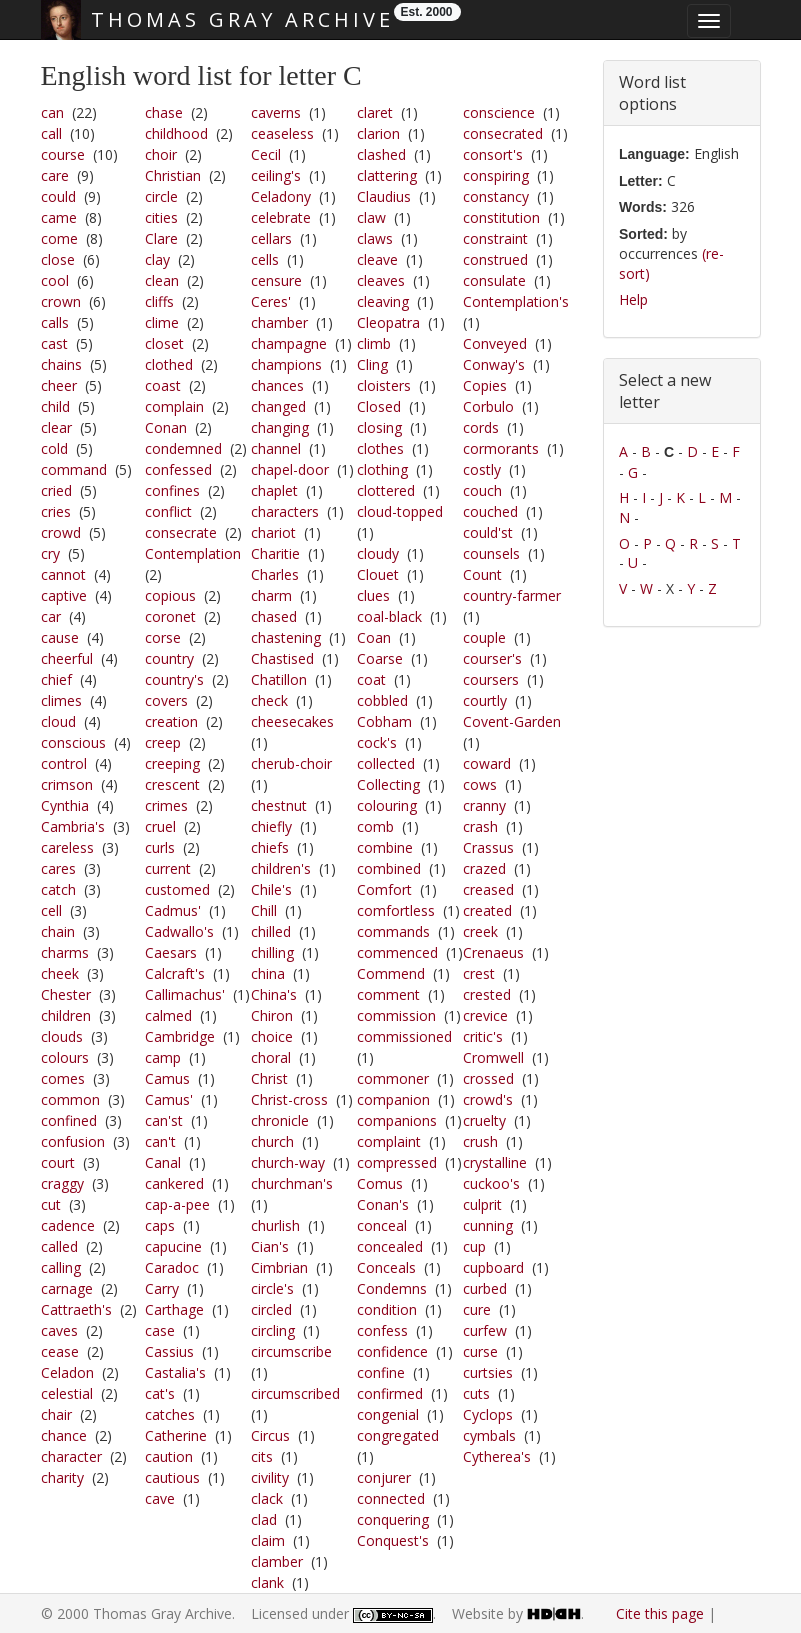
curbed (485, 1288)
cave (160, 1498)
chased (274, 616)
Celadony (281, 196)
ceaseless (282, 133)
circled (271, 1309)
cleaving (383, 301)
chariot (273, 532)
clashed (381, 154)
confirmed (390, 1393)
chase (164, 112)
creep (163, 742)
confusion (73, 1141)
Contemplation (193, 553)
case (160, 1330)
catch (58, 889)
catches (170, 1414)
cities (161, 217)
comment (388, 994)
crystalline (495, 1162)
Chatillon (279, 679)
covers (166, 700)
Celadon (67, 1372)
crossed (488, 1078)
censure (276, 280)
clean (162, 280)
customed (177, 889)
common (70, 1099)
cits (262, 1456)
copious (170, 595)
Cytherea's (497, 1456)
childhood (176, 133)
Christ (269, 1078)
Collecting (388, 784)
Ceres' (271, 301)
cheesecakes (292, 721)
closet (164, 343)
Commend (391, 973)
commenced (397, 952)
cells (265, 259)
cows (480, 784)
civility (270, 1477)
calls (55, 322)
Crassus (488, 847)
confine (381, 1372)
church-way (288, 1162)
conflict (168, 511)
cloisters (384, 385)
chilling (272, 952)
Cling (372, 364)
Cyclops (488, 1414)
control (64, 763)
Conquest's (393, 1540)
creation (171, 721)
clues (373, 595)
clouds (62, 1036)
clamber (277, 1561)
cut (51, 1204)
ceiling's (276, 175)
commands (393, 931)
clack (267, 1498)
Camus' (169, 1099)
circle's (272, 1288)
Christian (173, 175)
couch (482, 490)
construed (495, 259)
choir (161, 154)
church (272, 1141)
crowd (61, 532)
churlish (275, 1225)
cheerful (67, 658)
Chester (66, 994)
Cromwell (493, 1057)
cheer (59, 385)
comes (63, 1078)
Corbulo (488, 406)
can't (160, 1141)
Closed (379, 406)
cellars (271, 238)
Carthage (174, 1309)
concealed (390, 1246)
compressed (397, 1162)
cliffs (159, 301)
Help (633, 299)
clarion (378, 133)
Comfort (384, 889)
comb (375, 826)
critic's (483, 1036)
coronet (170, 616)
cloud (58, 721)
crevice (485, 1015)
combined (389, 868)
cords (481, 427)
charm (271, 595)
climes (61, 700)
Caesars (171, 952)
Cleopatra (388, 322)
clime (162, 322)
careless (67, 847)
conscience (499, 112)
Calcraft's (175, 973)
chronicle (280, 1120)
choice (272, 1036)
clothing (382, 469)
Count (482, 574)
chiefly (271, 826)
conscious (73, 742)
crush (480, 1141)
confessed (178, 469)
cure (477, 1309)
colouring (387, 805)
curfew (485, 1330)
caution (169, 1456)
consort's (493, 154)
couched (490, 511)
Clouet (378, 574)
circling (273, 1330)
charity (62, 1477)
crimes (166, 805)
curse (480, 1351)
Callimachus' (185, 994)
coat (371, 679)
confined (69, 1120)
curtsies (488, 1372)
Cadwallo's (179, 931)
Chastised (282, 658)
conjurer (384, 1477)
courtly (485, 700)
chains (61, 364)
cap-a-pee (177, 1204)
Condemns (392, 1288)
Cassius (169, 1351)
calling (61, 1267)
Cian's (270, 1246)
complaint (389, 1141)
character (71, 1456)
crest (479, 973)
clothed (169, 364)
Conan (166, 427)
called (59, 1246)
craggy (62, 1183)
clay (157, 259)
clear (56, 427)
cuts (476, 1393)
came (59, 217)
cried (56, 490)
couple (484, 637)
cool (55, 280)
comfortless (396, 910)
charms (65, 952)
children (66, 1015)
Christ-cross (289, 1099)
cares (58, 868)
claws (375, 238)
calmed (168, 1015)
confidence (392, 1351)
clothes (380, 448)
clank (267, 1582)
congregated (398, 1435)
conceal (382, 1225)
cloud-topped (400, 511)
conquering (393, 1519)
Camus (167, 1078)
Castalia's (175, 1372)
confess (382, 1330)
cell (51, 910)
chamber (279, 322)
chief (56, 679)
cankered (174, 1183)
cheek (60, 973)
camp (163, 1057)
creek (480, 931)
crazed (484, 868)
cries (56, 511)
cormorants (501, 448)
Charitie (275, 553)
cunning (488, 1225)
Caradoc (172, 1267)
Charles (275, 574)
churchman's (292, 1183)
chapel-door (290, 469)
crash (480, 826)
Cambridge (180, 1036)
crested (487, 994)
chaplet (274, 490)
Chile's (271, 889)
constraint (495, 238)
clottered (386, 490)
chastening (286, 637)
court (58, 1162)
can (52, 112)
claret (375, 112)
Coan (374, 637)
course (63, 154)
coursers (491, 679)
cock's (377, 742)
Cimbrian (279, 1267)
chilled (271, 931)
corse (163, 637)
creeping (172, 763)
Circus (270, 1435)
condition (387, 1309)
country (169, 658)
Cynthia (65, 805)
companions (397, 1120)
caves (59, 1330)
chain (58, 931)
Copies (485, 385)
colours (65, 1057)
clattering (387, 175)
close (58, 259)
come (59, 238)
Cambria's (73, 826)
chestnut (279, 805)
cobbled (382, 700)
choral (271, 1057)
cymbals (489, 1435)
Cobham (384, 721)
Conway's (494, 364)
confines (172, 490)
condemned (183, 448)
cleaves (381, 280)
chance (64, 1435)
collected (386, 763)
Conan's (383, 1204)
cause (60, 637)
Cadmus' (173, 910)
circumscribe (291, 1351)
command (74, 469)
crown (61, 301)
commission (396, 1015)
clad (264, 1519)
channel (276, 448)
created (487, 910)
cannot (63, 574)
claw (371, 217)
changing (280, 427)
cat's (160, 1393)
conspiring (496, 175)
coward (487, 763)
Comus (380, 1183)
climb (374, 343)
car (51, 616)
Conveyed (495, 343)
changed (278, 406)
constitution (501, 217)
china (268, 973)
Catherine (176, 1435)
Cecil (266, 154)
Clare (161, 238)
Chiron (272, 1015)
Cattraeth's (76, 1309)
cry (50, 553)
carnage (67, 1288)
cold (54, 448)
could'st (488, 532)
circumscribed (295, 1393)
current (168, 868)
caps (160, 1225)
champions (286, 364)
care (55, 175)
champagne (289, 343)
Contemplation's (516, 301)
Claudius (384, 196)
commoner (393, 1078)
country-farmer (512, 595)
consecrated (503, 133)
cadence (68, 1225)
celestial (67, 1393)
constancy (496, 196)
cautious (172, 1477)
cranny (484, 805)
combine (385, 847)
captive (64, 595)
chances (277, 385)
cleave (377, 259)
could (58, 196)
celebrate (281, 217)
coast (163, 385)
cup (474, 1246)
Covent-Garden (512, 721)
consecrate (181, 532)
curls (160, 847)
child (55, 406)
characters (285, 511)
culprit (482, 1204)
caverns (276, 112)
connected (391, 1498)
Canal (163, 1162)
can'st (164, 1120)
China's (274, 994)
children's (281, 868)
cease (60, 1351)
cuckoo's (491, 1183)
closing (379, 427)
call (51, 133)
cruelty (484, 1120)
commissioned (404, 1036)
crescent (172, 784)
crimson (67, 784)
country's (174, 679)
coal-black (389, 616)
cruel (160, 826)
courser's (492, 658)
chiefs (270, 847)
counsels (491, 553)
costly (482, 469)
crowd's (488, 1099)
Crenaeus (493, 952)
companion (393, 1099)
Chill (264, 910)
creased (488, 889)
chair (56, 1414)
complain (174, 406)
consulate (494, 280)
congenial (388, 1414)
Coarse (380, 658)
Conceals (386, 1267)
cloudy (378, 553)
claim (268, 1540)
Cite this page (660, 1613)
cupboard (493, 1267)
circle (161, 196)
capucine (173, 1246)
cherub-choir (291, 763)
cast (54, 343)
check (269, 700)
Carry (162, 1288)
